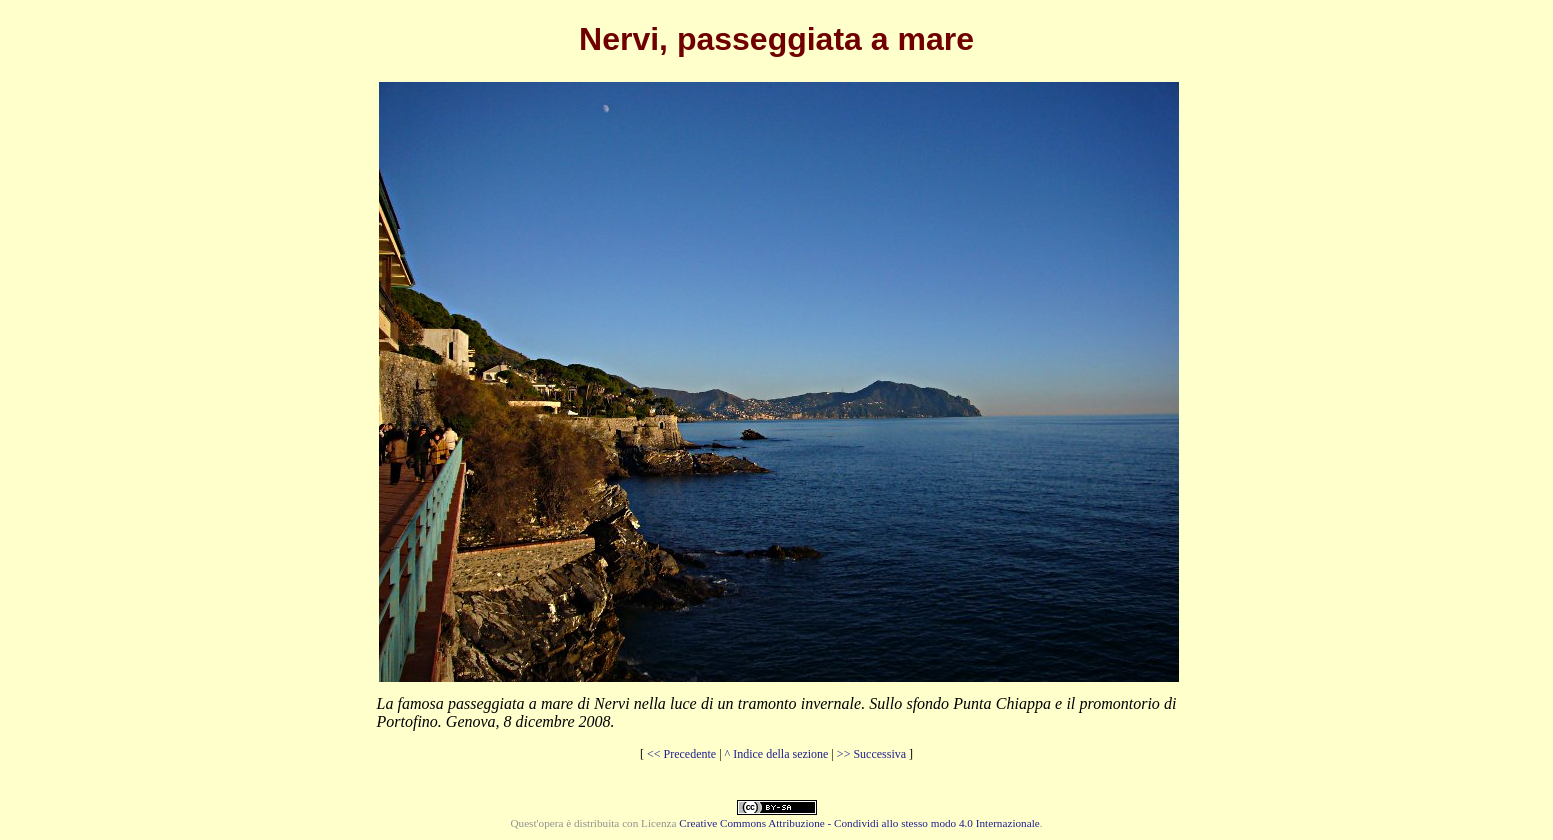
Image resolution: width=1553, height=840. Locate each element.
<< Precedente (681, 754)
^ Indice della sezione (777, 754)
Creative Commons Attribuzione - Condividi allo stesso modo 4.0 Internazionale (859, 823)
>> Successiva (871, 754)
